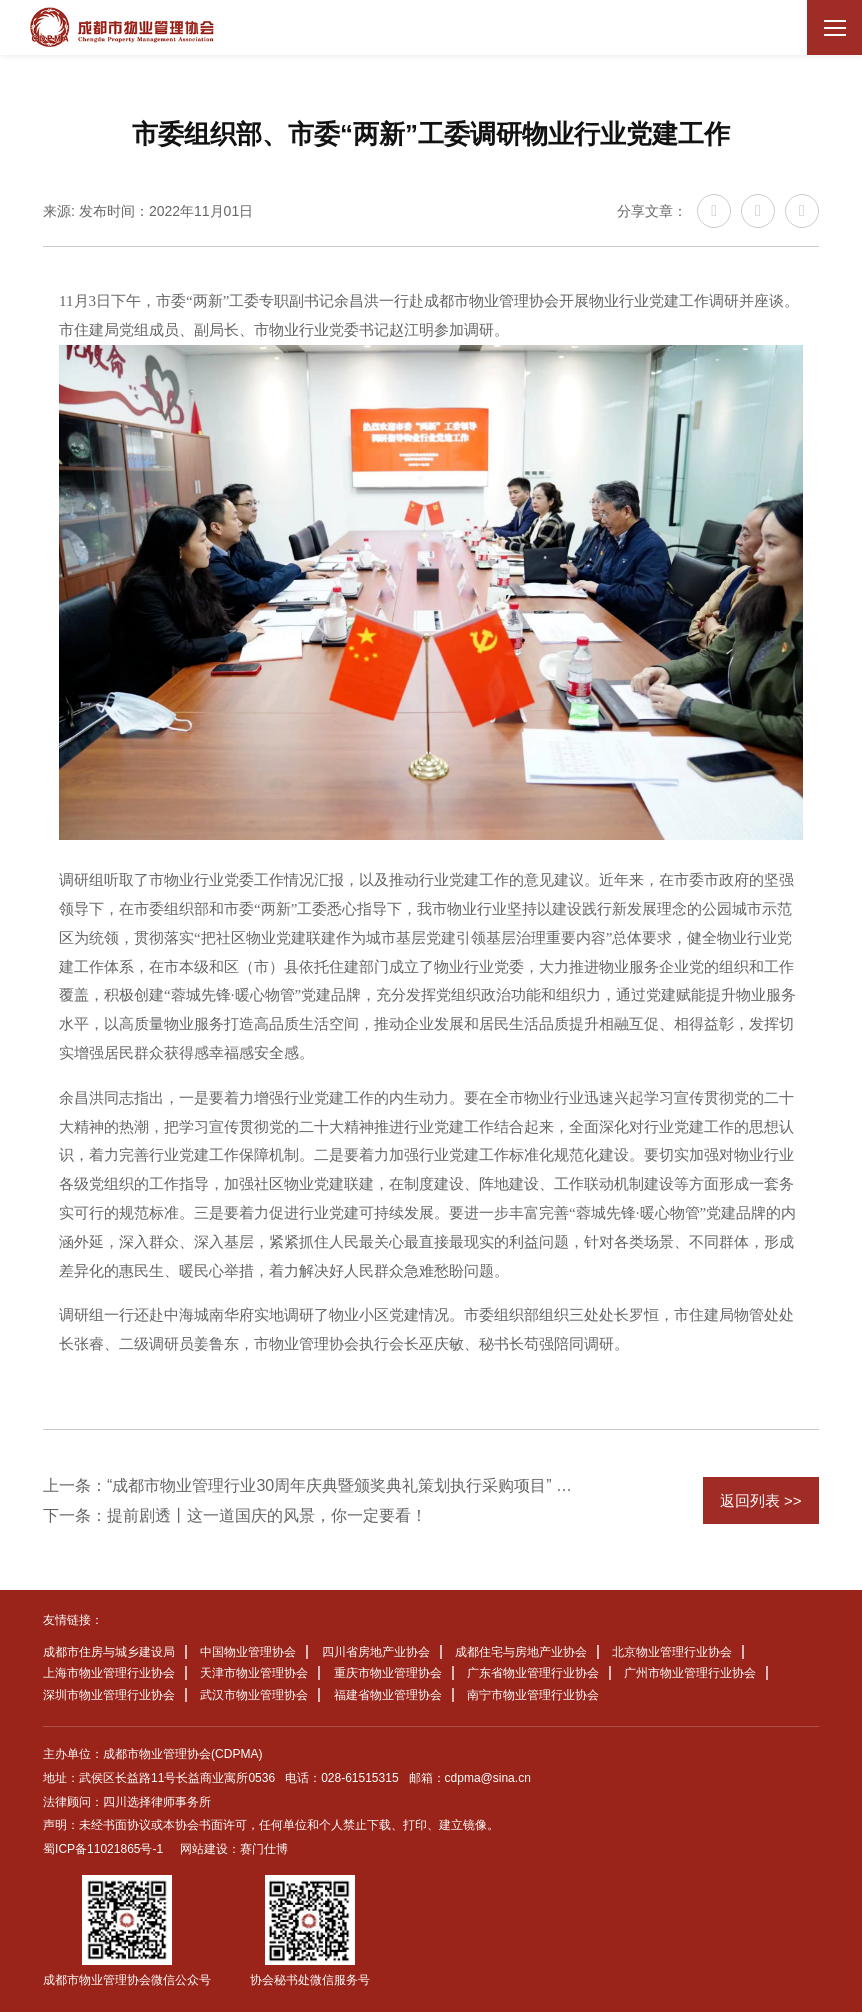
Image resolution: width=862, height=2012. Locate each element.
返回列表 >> (761, 1500)
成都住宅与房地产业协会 (521, 1652)
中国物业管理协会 (248, 1652)
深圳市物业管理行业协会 (109, 1695)
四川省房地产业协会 (376, 1652)
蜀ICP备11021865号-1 (103, 1849)
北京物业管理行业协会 (672, 1652)
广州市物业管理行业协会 (690, 1673)
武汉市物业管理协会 (254, 1695)
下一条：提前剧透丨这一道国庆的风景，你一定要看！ (235, 1515)
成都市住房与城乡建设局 (109, 1652)
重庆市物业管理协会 (388, 1673)
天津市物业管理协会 (254, 1673)
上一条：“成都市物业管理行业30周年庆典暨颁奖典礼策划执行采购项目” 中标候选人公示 (314, 1485)
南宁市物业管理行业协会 (533, 1695)
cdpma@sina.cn (488, 1778)
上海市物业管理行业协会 (109, 1673)
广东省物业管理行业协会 (533, 1673)
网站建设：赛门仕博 (234, 1849)
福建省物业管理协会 (388, 1695)
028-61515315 (359, 1778)
